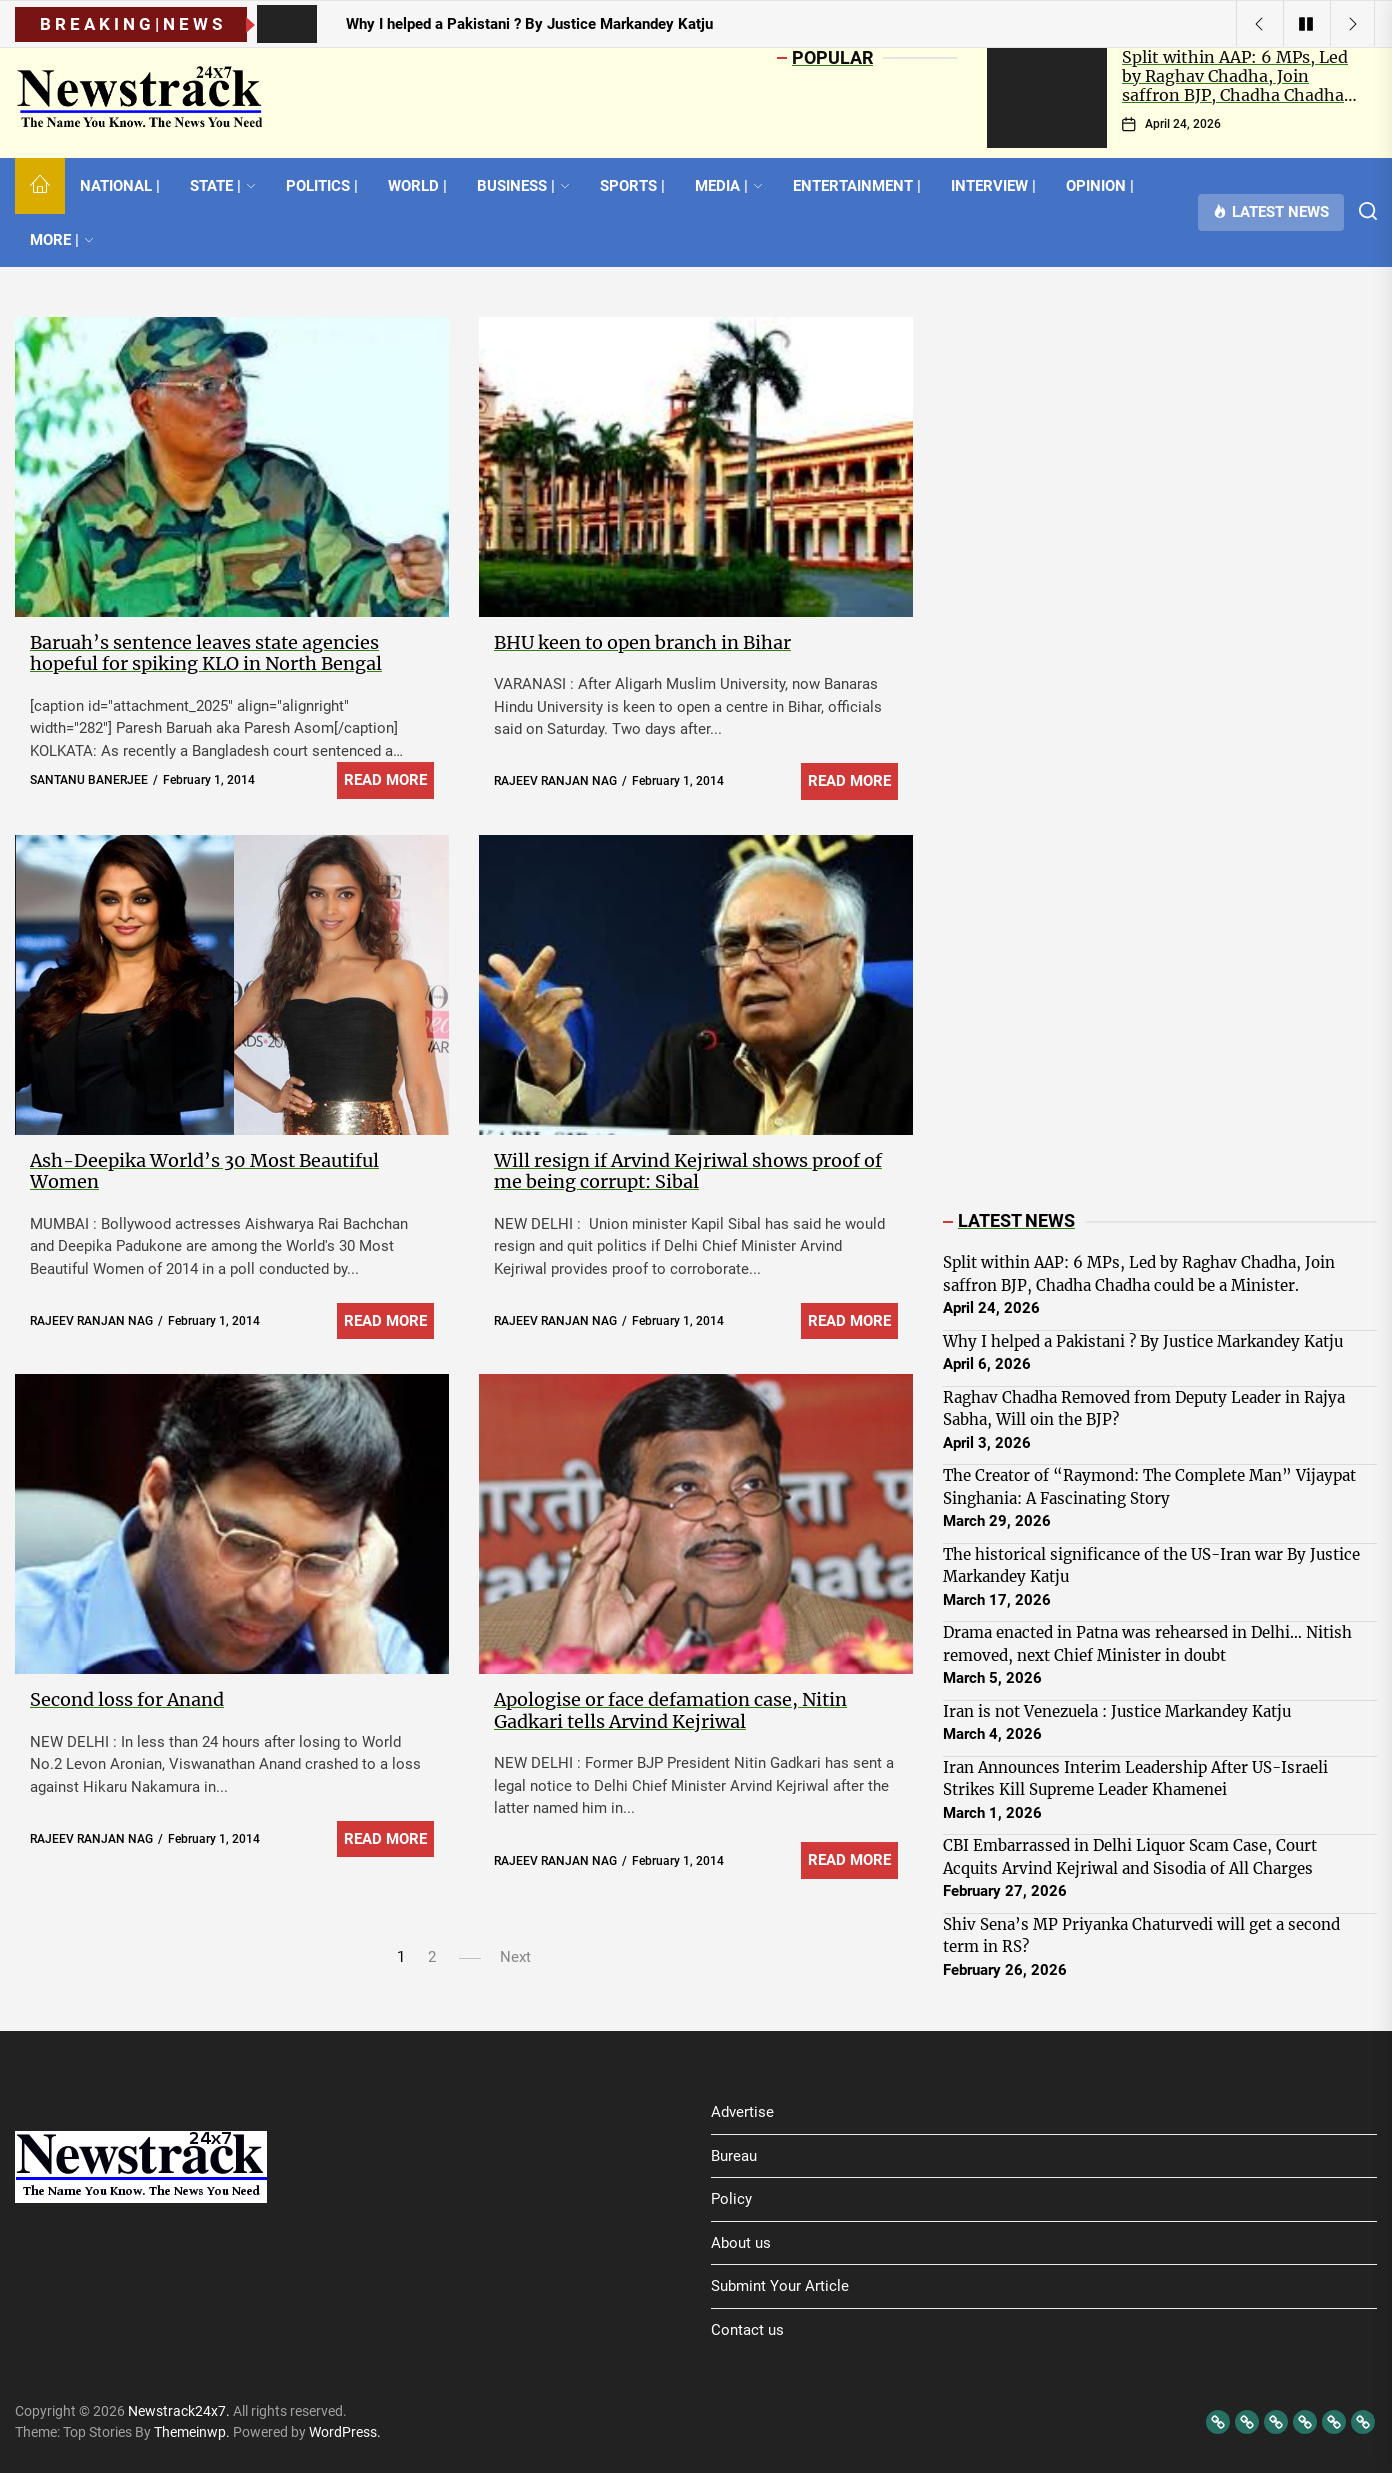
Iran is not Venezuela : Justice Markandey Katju (1117, 1711)
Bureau (734, 2156)
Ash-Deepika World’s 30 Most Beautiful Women (204, 1171)
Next (515, 1957)
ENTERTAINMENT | (857, 186)
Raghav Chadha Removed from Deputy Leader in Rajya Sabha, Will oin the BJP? (1144, 1409)
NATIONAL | (120, 186)
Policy (731, 2199)
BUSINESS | (523, 186)
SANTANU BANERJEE (89, 780)
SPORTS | (632, 186)
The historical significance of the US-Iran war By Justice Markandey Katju (1151, 1566)
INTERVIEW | (993, 186)
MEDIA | (729, 186)
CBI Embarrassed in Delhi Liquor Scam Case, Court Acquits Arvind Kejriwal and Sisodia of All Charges (1130, 1857)
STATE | (223, 186)
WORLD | (417, 186)
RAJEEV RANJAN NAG (555, 781)
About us (741, 2243)
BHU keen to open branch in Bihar (642, 642)
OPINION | (1100, 186)
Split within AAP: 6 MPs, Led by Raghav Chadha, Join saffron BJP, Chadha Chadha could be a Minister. (1235, 86)
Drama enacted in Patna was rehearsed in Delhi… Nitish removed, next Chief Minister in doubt (1147, 1644)
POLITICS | (322, 186)
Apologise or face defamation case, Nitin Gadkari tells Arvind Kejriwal (670, 1710)
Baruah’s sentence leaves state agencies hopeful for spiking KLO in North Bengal (206, 653)
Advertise (742, 2112)
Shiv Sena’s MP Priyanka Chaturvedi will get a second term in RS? (1141, 1936)
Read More (385, 780)
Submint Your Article (780, 2286)
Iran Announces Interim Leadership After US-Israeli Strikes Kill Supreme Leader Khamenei (1135, 1779)
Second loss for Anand (127, 1699)
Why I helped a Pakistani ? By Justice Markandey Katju (1143, 1341)
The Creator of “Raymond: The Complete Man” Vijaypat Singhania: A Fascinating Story (1149, 1487)
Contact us (747, 2330)
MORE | (62, 240)
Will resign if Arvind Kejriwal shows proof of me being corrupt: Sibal (688, 1171)
